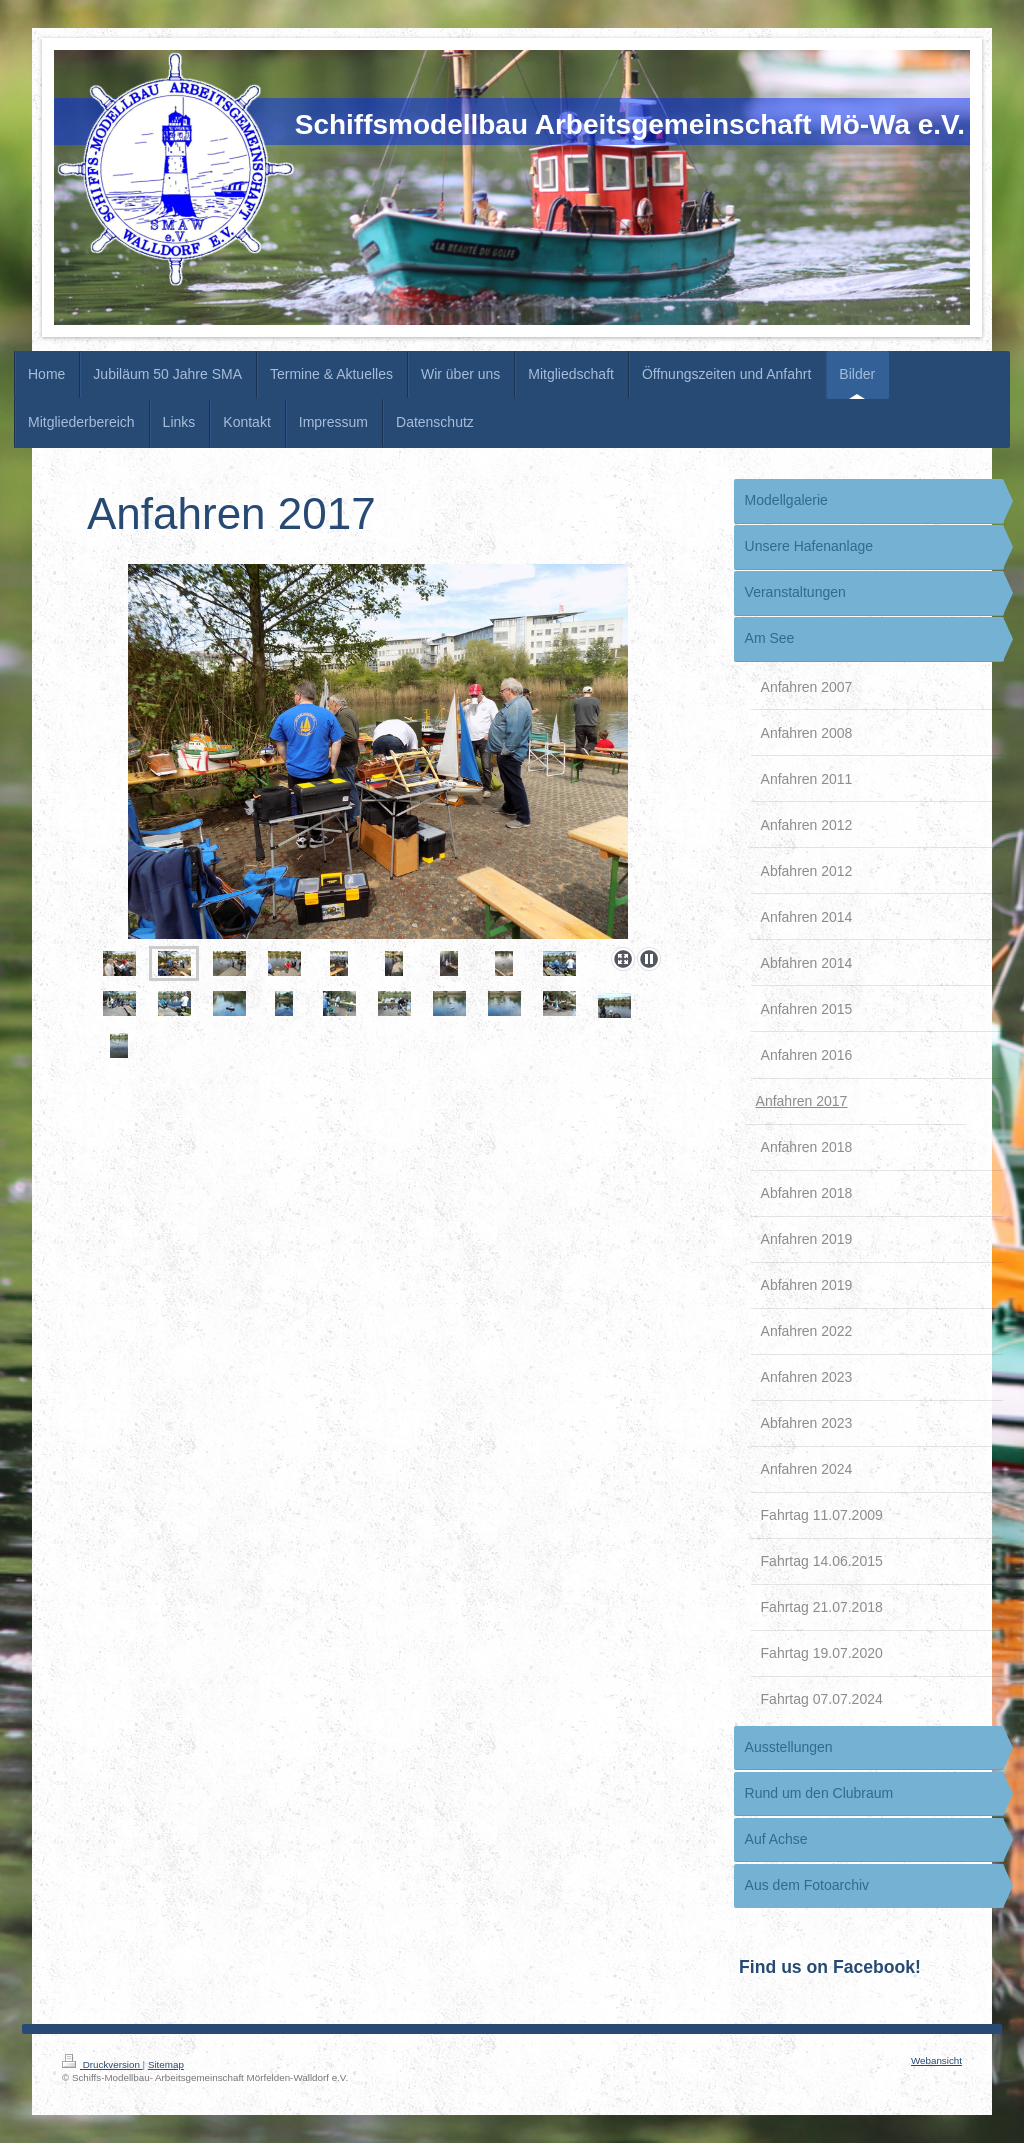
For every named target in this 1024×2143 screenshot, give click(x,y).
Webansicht (936, 2060)
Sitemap (166, 2064)
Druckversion (102, 2064)
